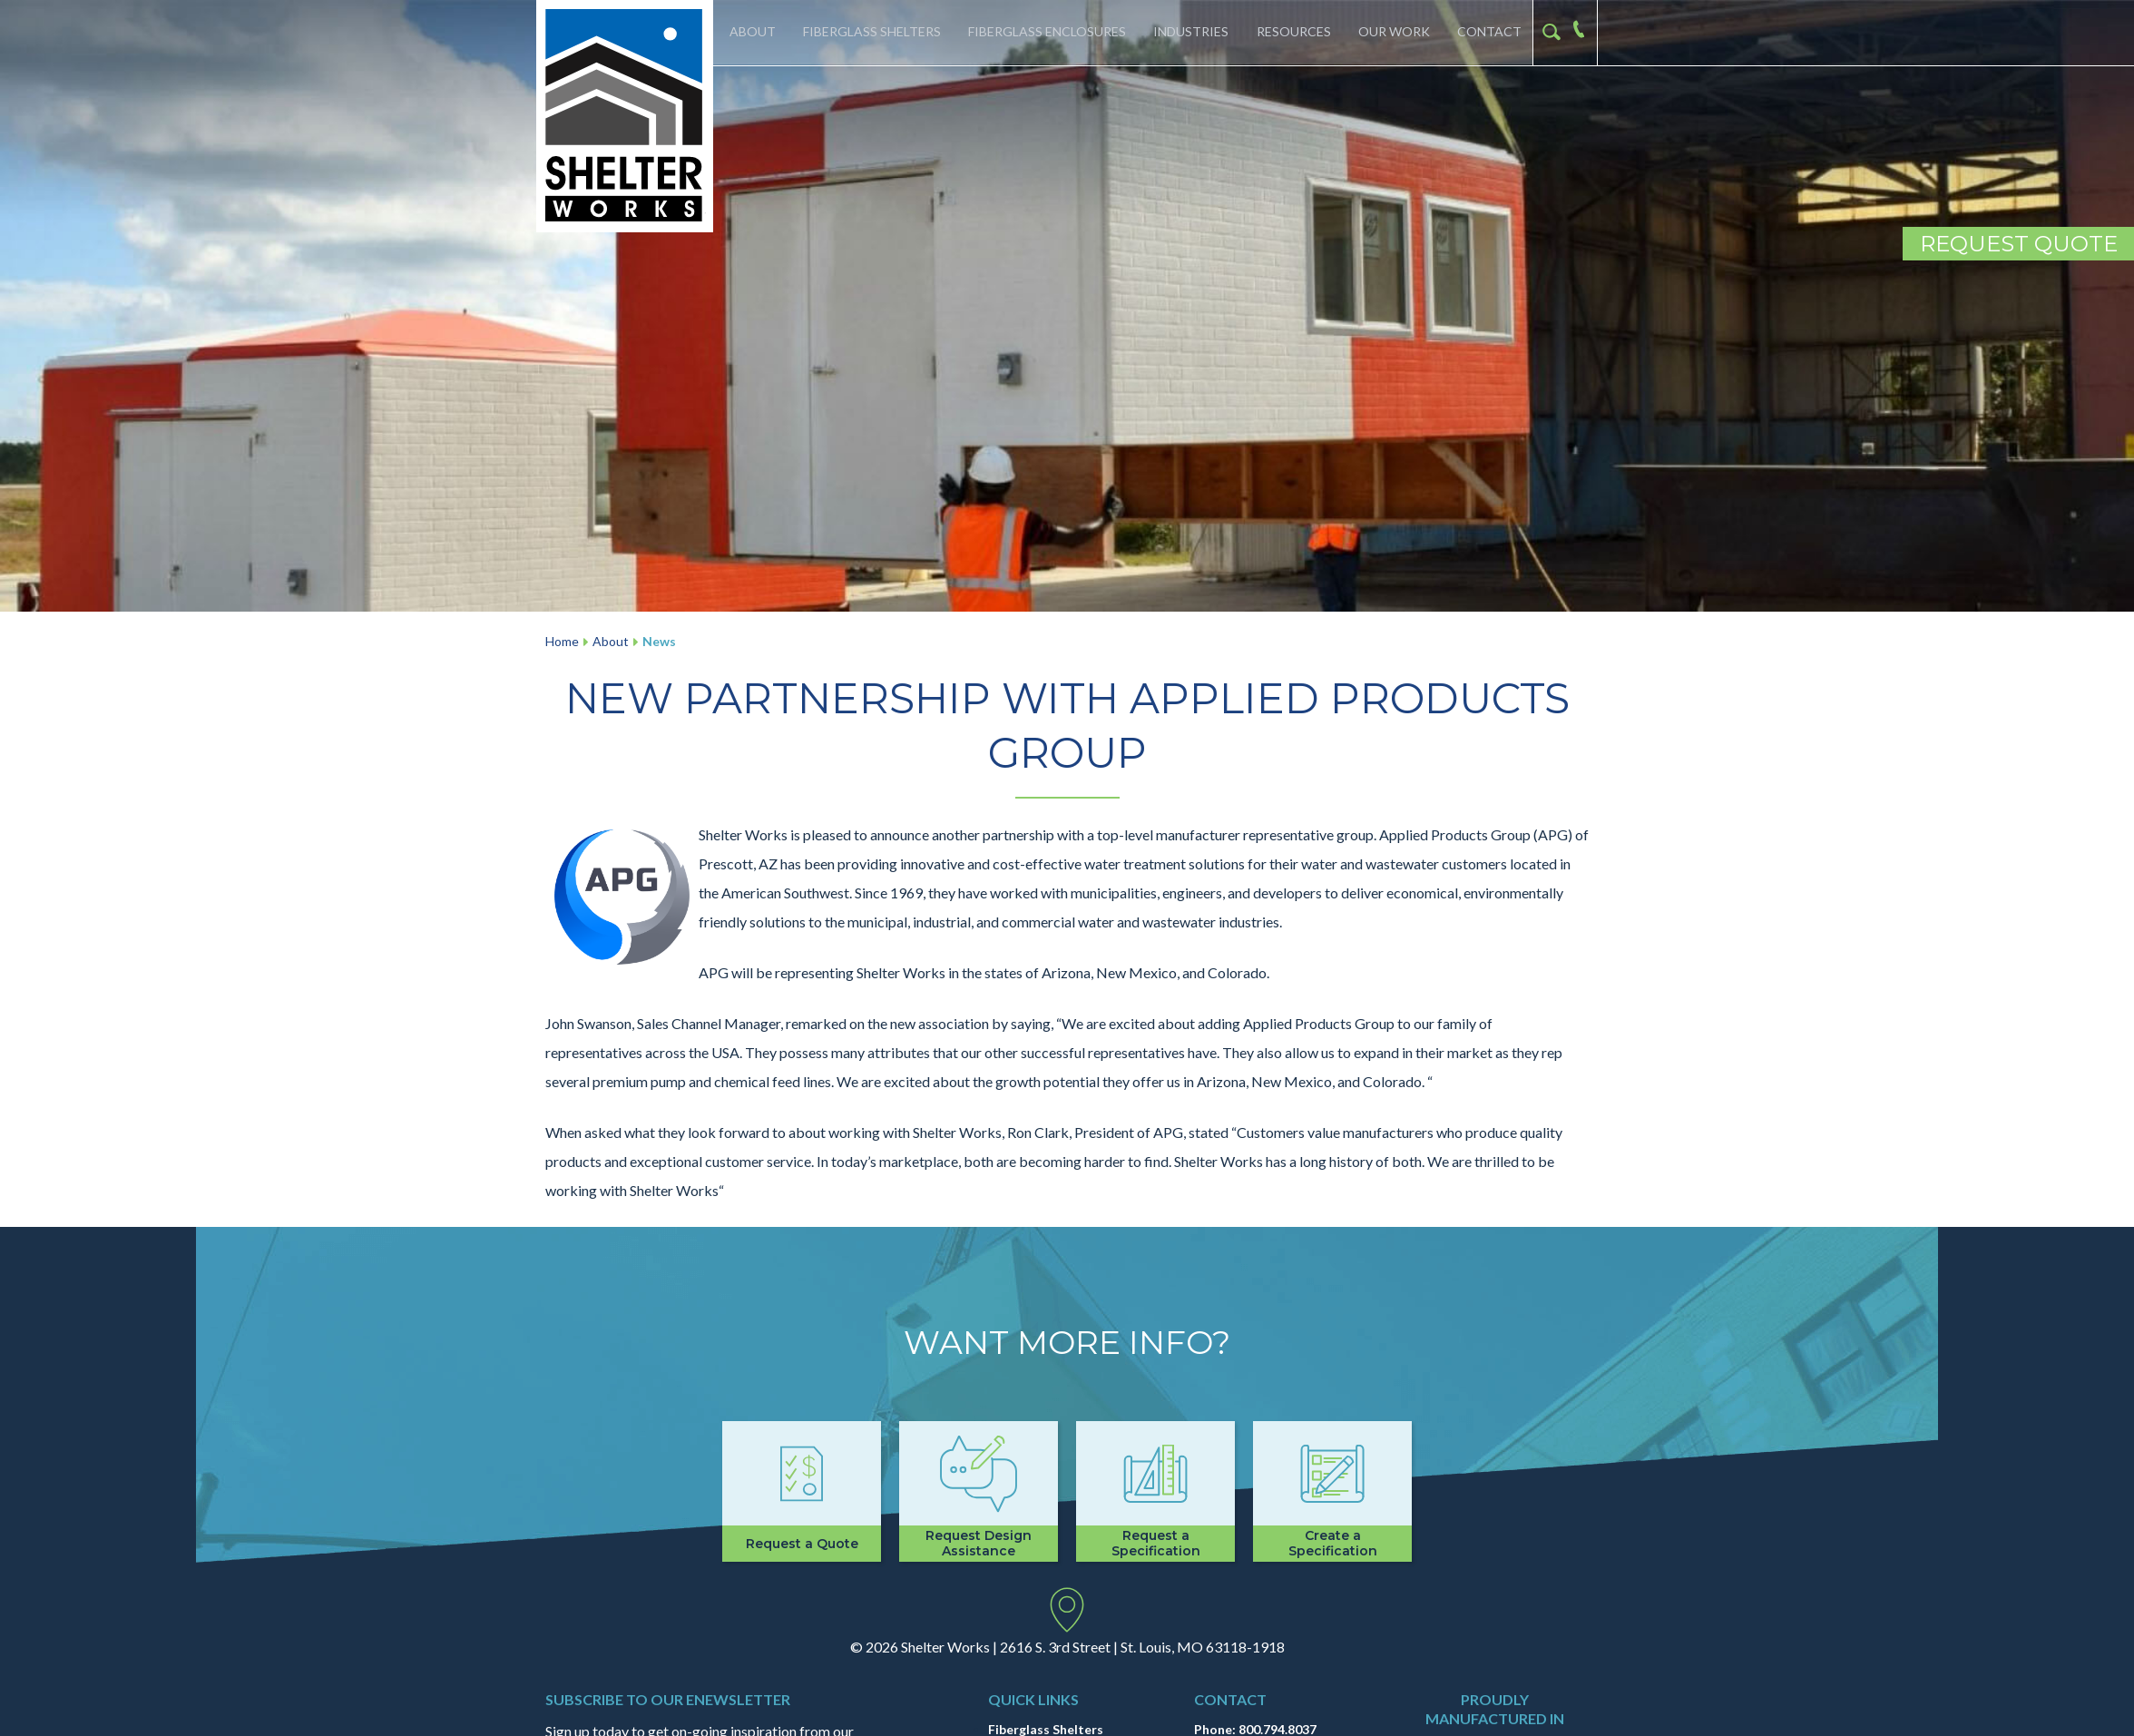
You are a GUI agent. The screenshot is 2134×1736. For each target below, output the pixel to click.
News (659, 641)
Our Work (1392, 32)
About (750, 32)
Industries (1189, 32)
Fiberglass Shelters (870, 32)
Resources (1292, 32)
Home (562, 641)
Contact (1488, 32)
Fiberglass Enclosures (1045, 32)
